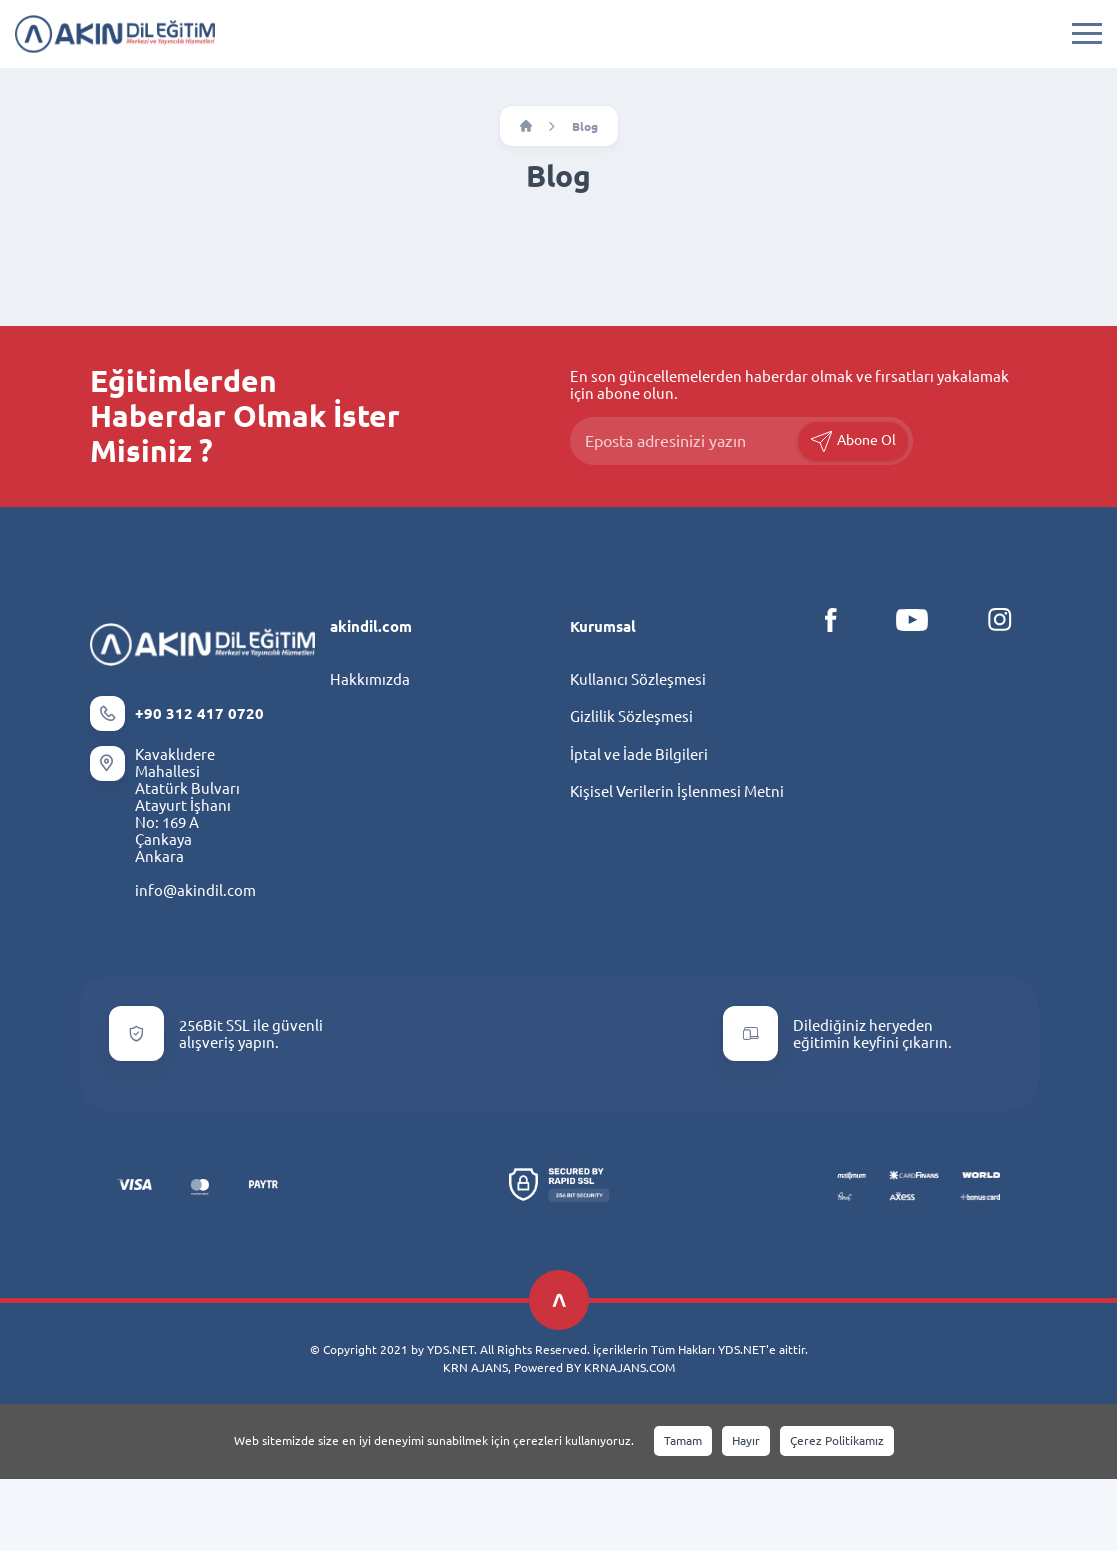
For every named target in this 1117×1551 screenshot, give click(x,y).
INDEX (896, 36)
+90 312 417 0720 (199, 785)
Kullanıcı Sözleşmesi (638, 751)
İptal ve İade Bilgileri (639, 826)
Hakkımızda (370, 751)
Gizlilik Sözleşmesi (631, 789)
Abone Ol (852, 513)
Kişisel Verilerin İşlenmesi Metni (677, 864)
